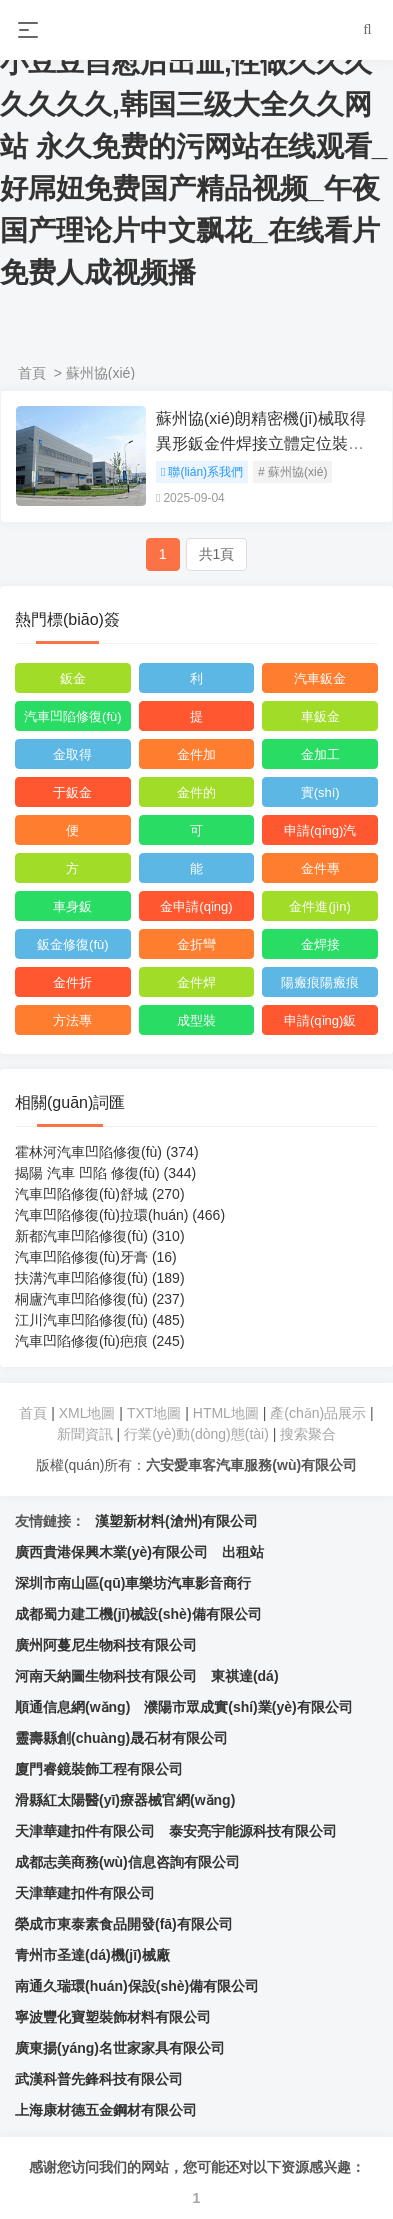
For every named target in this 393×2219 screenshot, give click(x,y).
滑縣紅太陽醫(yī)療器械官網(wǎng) (125, 1800)
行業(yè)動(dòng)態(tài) (196, 1434)
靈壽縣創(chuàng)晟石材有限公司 (121, 1738)
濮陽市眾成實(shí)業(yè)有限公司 (248, 1707)
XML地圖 (87, 1413)
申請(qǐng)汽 (320, 830)
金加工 (320, 754)
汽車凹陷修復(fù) (73, 716)
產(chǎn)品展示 (320, 1413)
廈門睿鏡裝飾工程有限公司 (99, 1769)
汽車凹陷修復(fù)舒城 (100, 1194)
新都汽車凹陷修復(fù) (100, 1236)
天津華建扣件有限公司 (85, 1831)
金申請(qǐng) (196, 906)
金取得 (72, 754)
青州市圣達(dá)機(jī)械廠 (92, 1955)
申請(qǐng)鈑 (320, 1020)
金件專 (320, 868)
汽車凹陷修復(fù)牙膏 (96, 1257)
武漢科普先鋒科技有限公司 (99, 2079)
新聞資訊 (85, 1434)
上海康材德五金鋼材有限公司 (106, 2110)
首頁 (32, 373)
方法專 (72, 1020)
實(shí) (320, 792)
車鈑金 (320, 716)
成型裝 (196, 1020)
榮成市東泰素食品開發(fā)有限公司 (124, 1924)
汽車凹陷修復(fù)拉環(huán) (120, 1215)
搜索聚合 (308, 1434)
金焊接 (320, 944)
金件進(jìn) (319, 906)
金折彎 (196, 944)
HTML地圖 (226, 1413)
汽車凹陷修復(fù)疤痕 (100, 1341)
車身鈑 (72, 906)
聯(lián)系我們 (202, 472)
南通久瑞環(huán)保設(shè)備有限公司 (137, 1986)
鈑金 (73, 678)
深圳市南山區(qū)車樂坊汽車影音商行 (133, 1583)
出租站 (243, 1552)
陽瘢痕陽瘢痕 (320, 982)
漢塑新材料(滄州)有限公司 (176, 1521)
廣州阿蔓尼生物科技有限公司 (106, 1645)
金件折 (72, 982)
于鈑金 (72, 792)
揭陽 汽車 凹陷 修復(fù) (105, 1173)
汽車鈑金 (320, 678)
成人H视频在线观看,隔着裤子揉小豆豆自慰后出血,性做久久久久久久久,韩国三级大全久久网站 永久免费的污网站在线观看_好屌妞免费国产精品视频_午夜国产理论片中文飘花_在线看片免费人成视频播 (196, 146)
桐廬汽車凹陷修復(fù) (100, 1299)
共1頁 (217, 554)
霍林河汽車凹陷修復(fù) (107, 1152)
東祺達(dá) (245, 1676)
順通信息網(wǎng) (72, 1707)
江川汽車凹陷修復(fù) (100, 1320)
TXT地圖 (154, 1413)
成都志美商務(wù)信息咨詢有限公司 (127, 1862)
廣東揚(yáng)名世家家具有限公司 (120, 2048)
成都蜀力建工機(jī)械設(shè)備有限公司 (138, 1614)
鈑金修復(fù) (73, 944)
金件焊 (196, 982)
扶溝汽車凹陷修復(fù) (100, 1278)
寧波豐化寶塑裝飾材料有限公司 (113, 2017)
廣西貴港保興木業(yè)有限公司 (111, 1552)
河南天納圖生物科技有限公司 (106, 1676)
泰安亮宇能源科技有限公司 (253, 1831)
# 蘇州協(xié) (292, 472)
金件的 (196, 792)
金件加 (196, 754)
